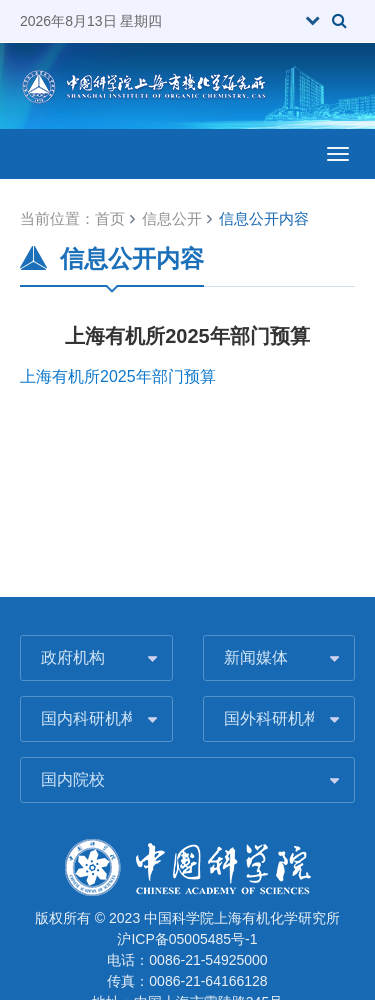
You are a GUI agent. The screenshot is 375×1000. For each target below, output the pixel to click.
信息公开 (172, 218)
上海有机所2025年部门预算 (118, 376)
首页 (110, 218)
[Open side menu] (338, 154)
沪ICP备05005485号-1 (187, 939)
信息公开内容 (264, 218)
